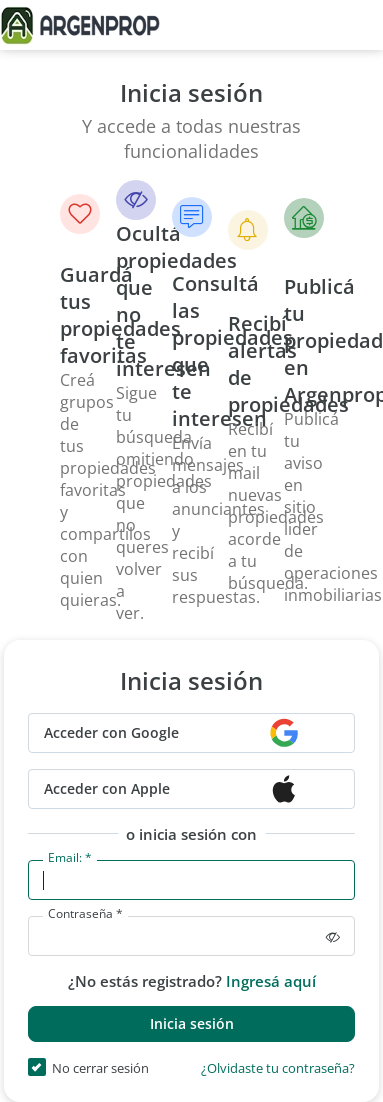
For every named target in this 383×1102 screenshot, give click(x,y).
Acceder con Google (111, 732)
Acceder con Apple (107, 788)
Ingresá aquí (271, 981)
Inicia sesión (192, 1023)
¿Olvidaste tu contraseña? (278, 1069)
